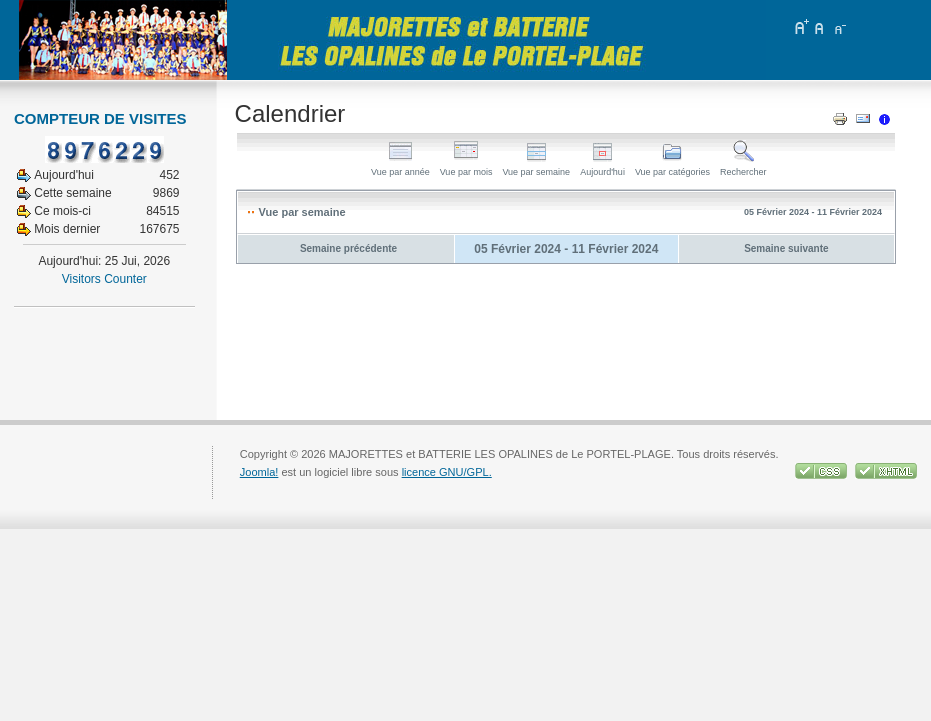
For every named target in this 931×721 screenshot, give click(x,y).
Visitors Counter (104, 279)
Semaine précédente (348, 248)
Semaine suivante (786, 248)
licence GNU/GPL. (447, 472)
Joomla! (259, 472)
